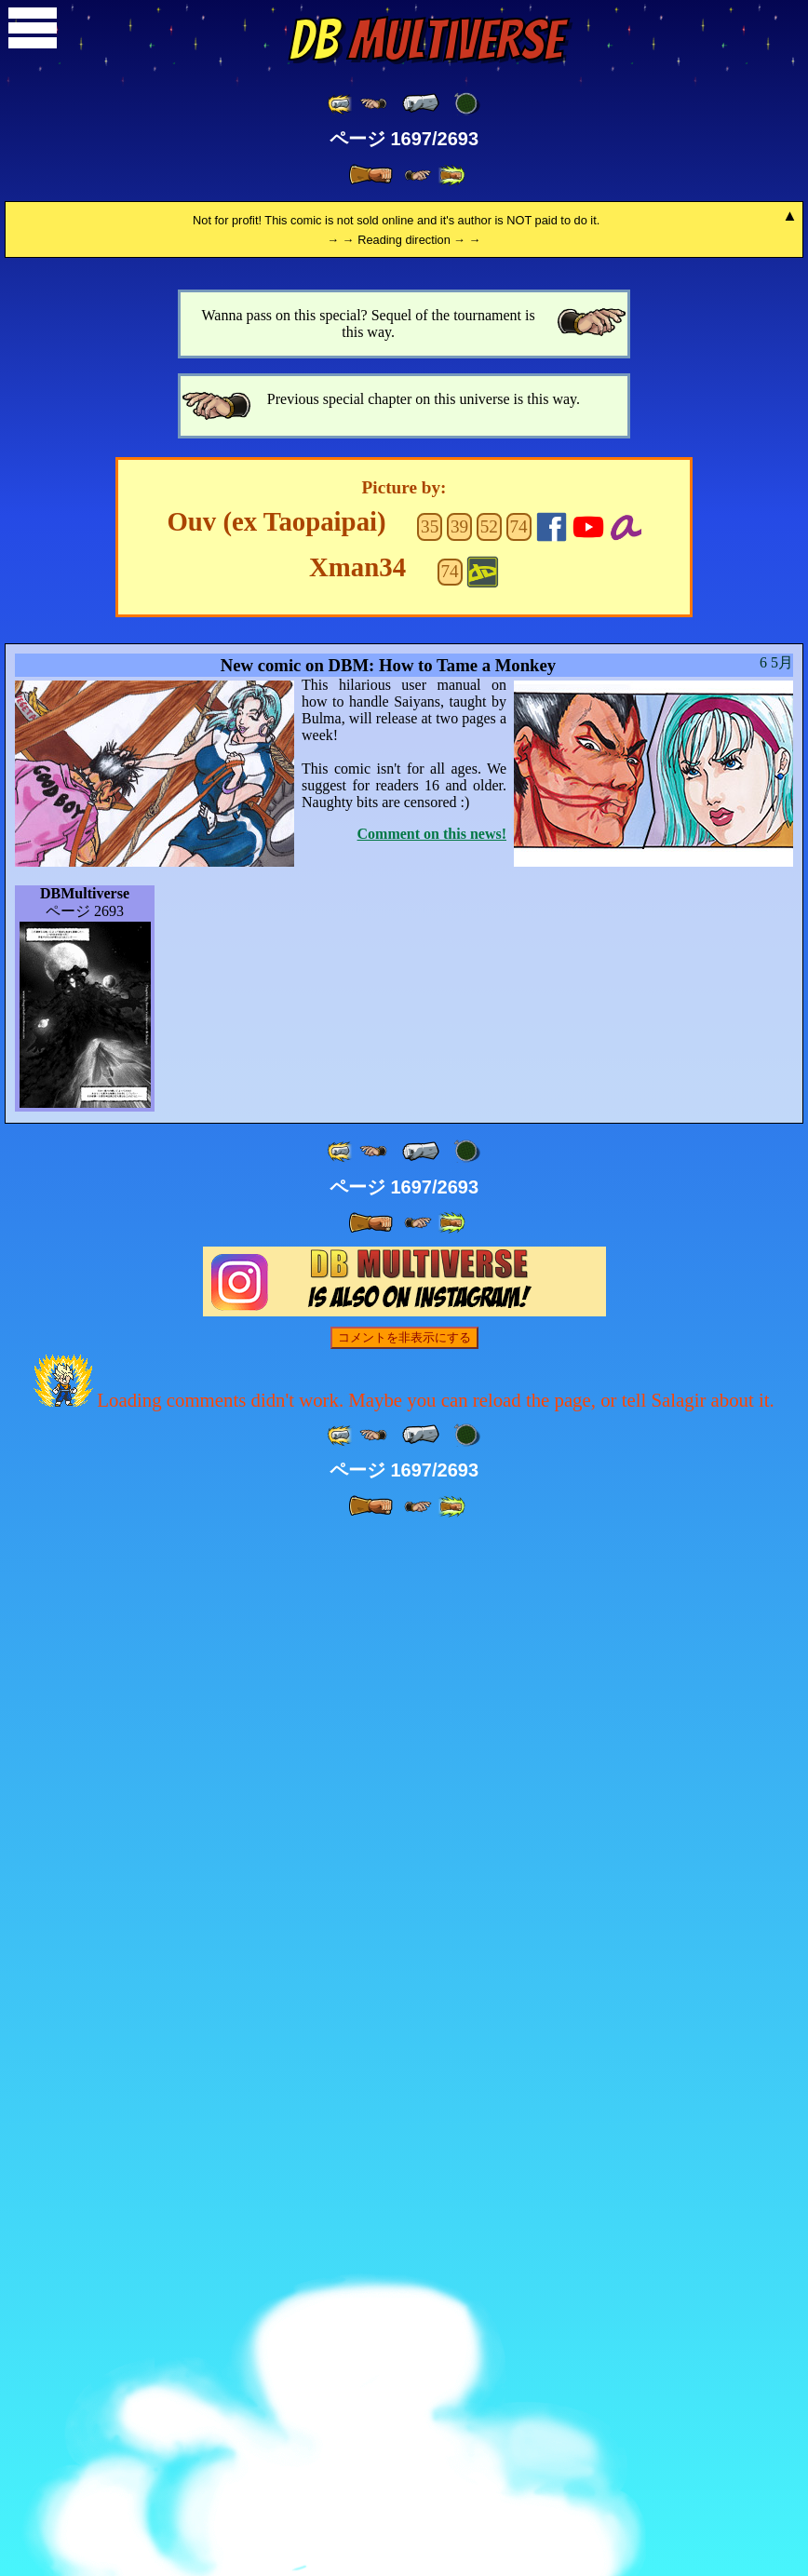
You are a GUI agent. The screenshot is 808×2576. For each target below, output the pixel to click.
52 (489, 1568)
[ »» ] (451, 175)
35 (429, 1568)
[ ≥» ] (418, 175)
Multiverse (426, 40)
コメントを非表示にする (404, 2379)
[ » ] (370, 175)
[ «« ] (341, 103)
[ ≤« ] (373, 103)
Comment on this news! (431, 1875)
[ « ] (421, 103)
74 (519, 1568)
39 (459, 1568)
